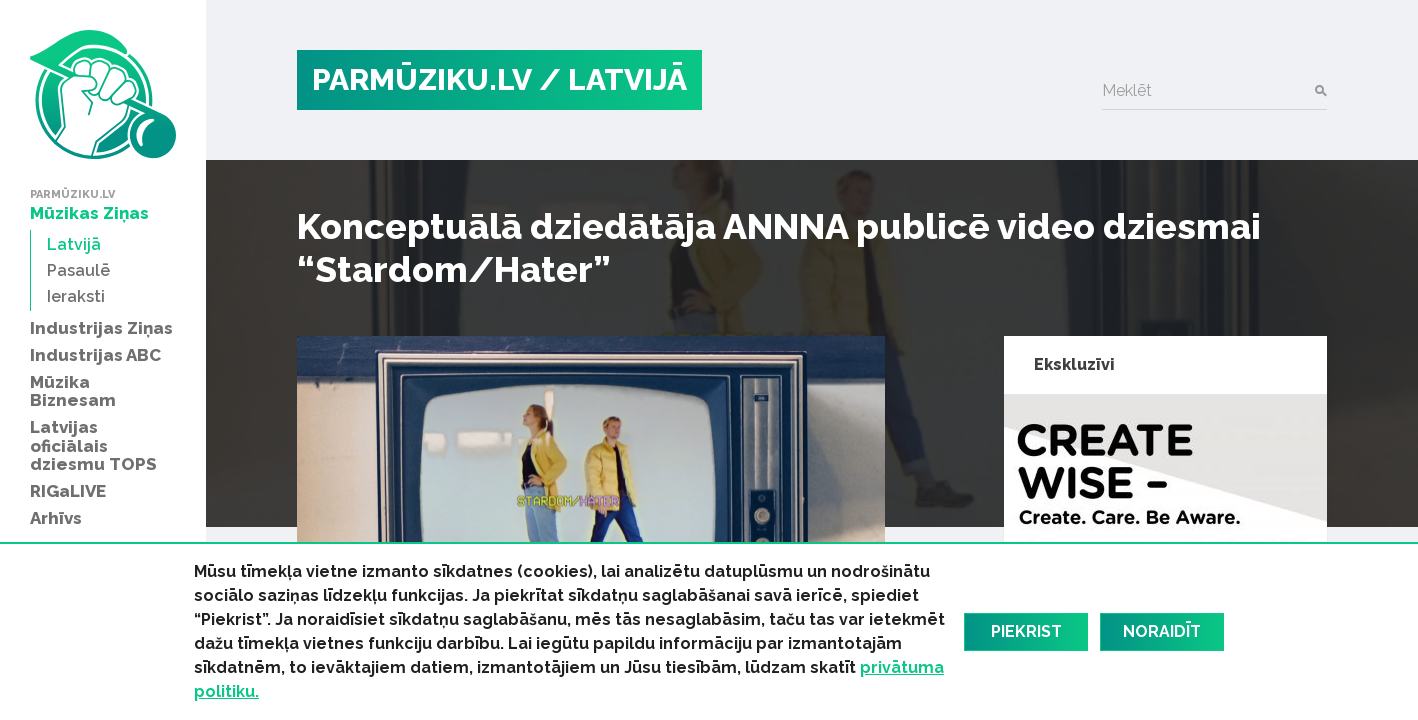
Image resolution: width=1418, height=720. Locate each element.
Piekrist (1026, 631)
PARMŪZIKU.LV (422, 79)
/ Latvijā (613, 79)
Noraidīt (1162, 631)
